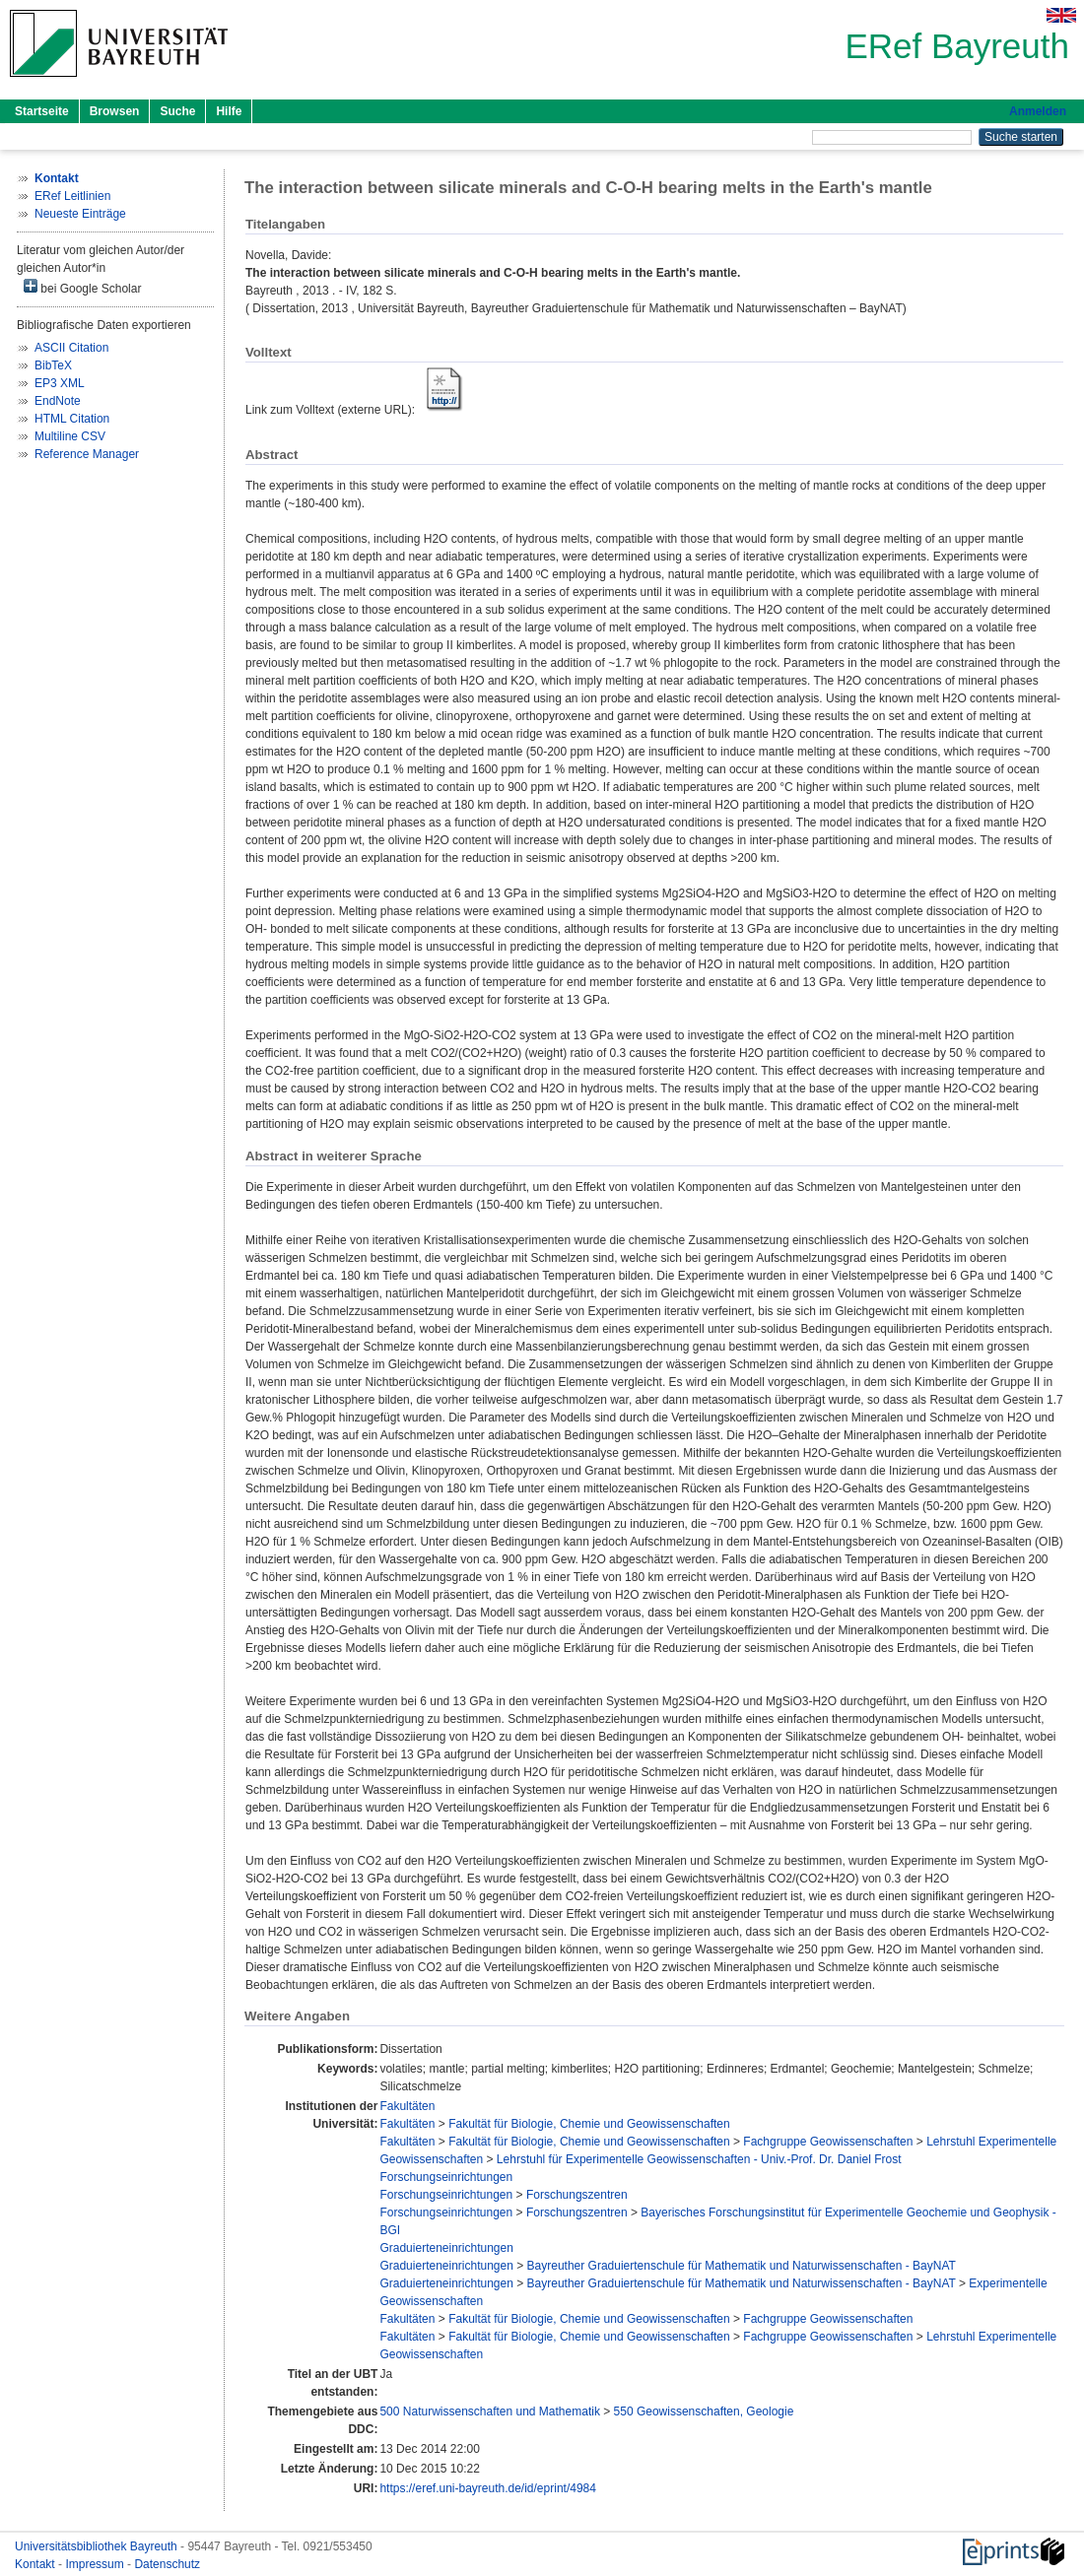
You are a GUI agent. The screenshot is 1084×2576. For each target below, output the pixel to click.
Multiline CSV (69, 436)
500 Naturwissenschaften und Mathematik (489, 2411)
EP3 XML (59, 383)
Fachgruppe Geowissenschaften (828, 2141)
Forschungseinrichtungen (445, 2177)
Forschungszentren (577, 2195)
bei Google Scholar (82, 287)
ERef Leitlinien (72, 196)
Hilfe (228, 111)
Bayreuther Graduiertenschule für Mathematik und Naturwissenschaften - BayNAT (741, 2266)
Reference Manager (86, 454)
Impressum (96, 2564)
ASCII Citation (71, 348)
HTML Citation (71, 419)
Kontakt (36, 2564)
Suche (177, 111)
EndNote (57, 401)
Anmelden (1037, 111)
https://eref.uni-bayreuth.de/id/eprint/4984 (487, 2488)
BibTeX (53, 365)
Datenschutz (167, 2564)
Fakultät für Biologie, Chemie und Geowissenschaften (589, 2124)
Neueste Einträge (80, 214)
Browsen (115, 111)
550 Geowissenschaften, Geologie (704, 2411)
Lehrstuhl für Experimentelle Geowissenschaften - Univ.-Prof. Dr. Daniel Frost (699, 2159)
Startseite (42, 111)
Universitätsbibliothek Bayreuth (97, 2546)
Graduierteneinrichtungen (445, 2248)
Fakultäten (407, 2106)
